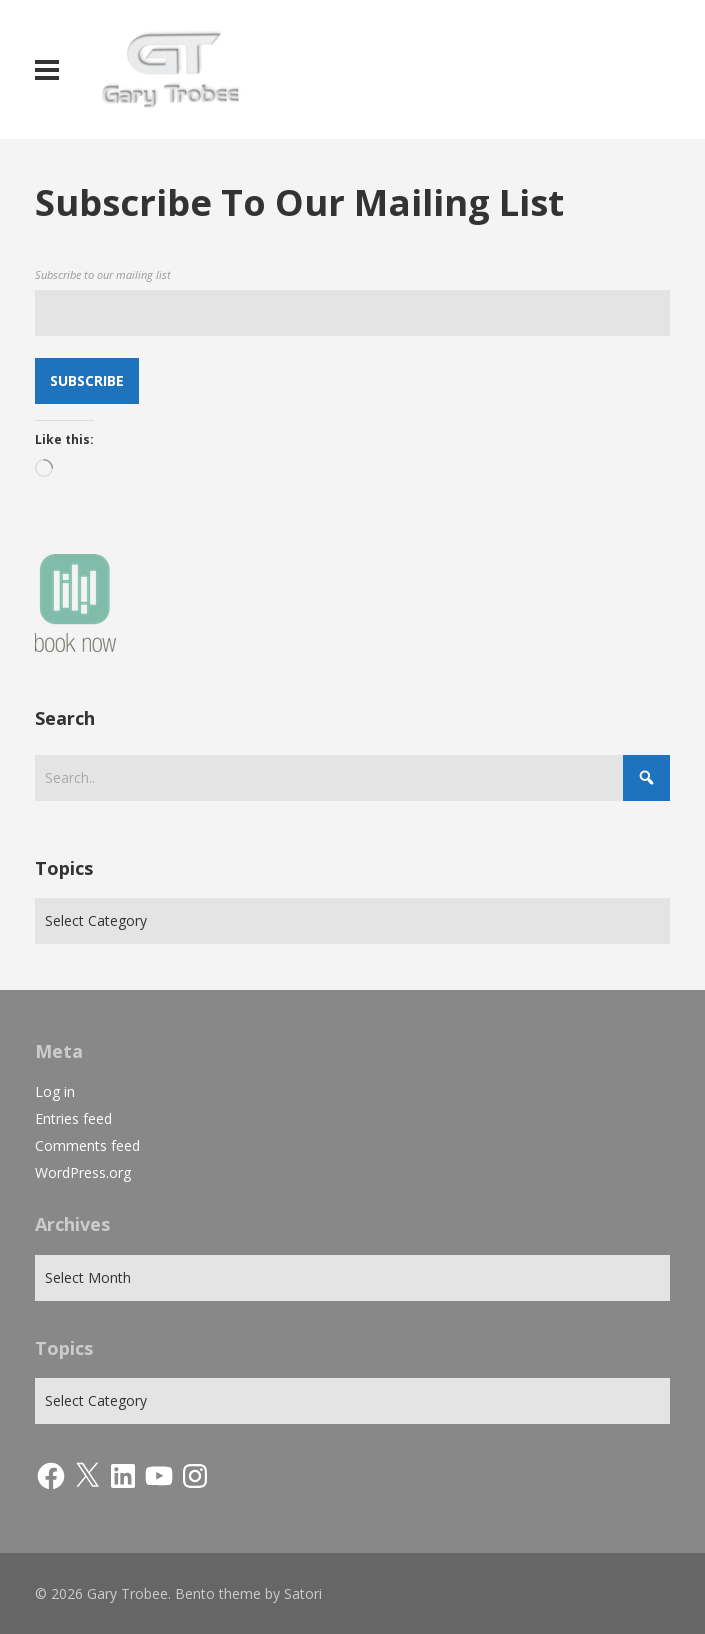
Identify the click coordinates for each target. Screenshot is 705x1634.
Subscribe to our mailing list (103, 274)
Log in (55, 1091)
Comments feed (87, 1145)
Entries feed (73, 1118)
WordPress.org (83, 1172)
